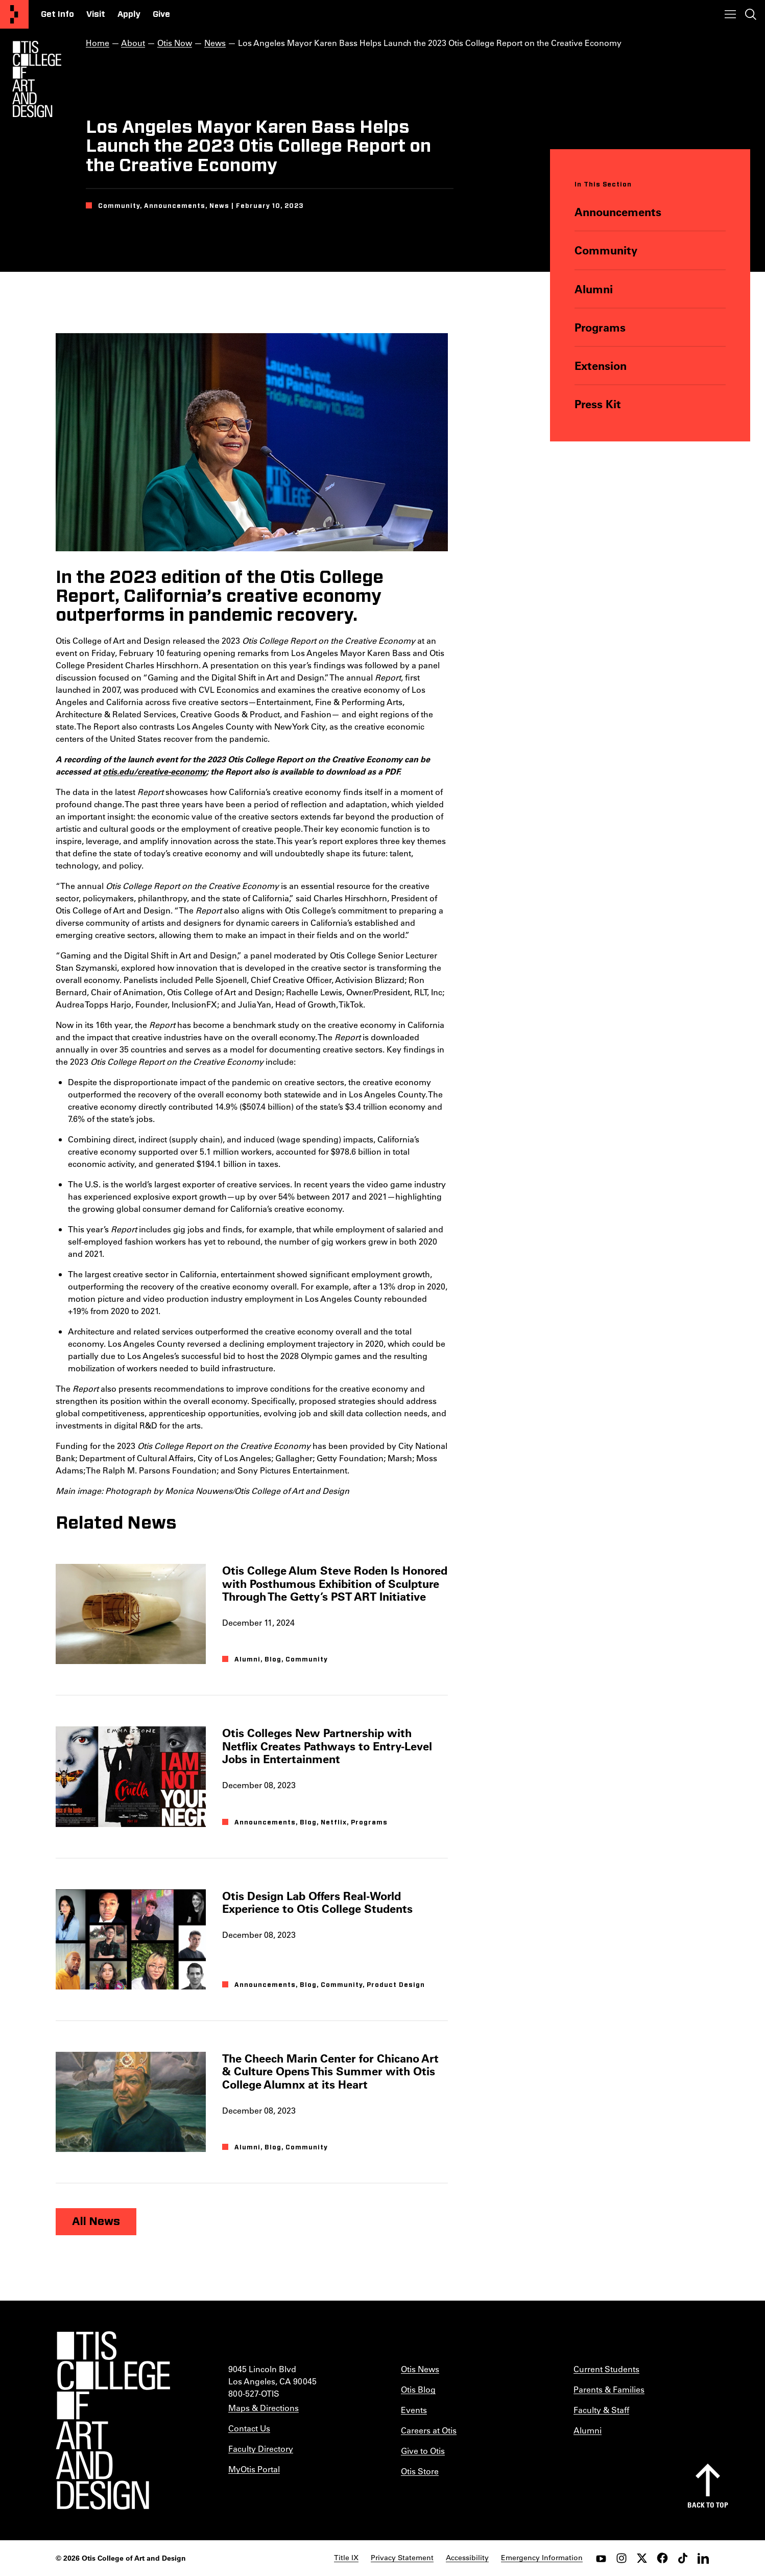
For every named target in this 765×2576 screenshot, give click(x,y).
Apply (128, 14)
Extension (601, 365)
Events (414, 2409)
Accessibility (467, 2557)
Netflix (334, 1822)
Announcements (618, 211)
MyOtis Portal (254, 2469)
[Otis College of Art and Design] (14, 14)
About (133, 42)
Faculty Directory (260, 2448)
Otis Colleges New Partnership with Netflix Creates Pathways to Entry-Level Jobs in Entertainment (327, 1746)
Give (161, 14)
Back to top (707, 2504)
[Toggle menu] (730, 14)
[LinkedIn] (703, 2558)
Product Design (396, 1985)
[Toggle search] (751, 14)
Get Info (57, 14)
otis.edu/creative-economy (154, 771)
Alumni (594, 289)
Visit (95, 14)
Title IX (346, 2557)
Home (97, 42)
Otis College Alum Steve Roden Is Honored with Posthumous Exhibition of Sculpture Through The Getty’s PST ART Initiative (334, 1583)
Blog (273, 1660)
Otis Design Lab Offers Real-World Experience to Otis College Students (317, 1902)
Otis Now (174, 42)
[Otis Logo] (37, 79)
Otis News (420, 2368)
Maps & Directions (263, 2407)
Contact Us (249, 2428)
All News (96, 2221)
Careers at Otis (429, 2430)
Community (606, 250)
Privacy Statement (402, 2557)
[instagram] (621, 2558)
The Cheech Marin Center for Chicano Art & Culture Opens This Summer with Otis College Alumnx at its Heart (330, 2071)
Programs (600, 327)
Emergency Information (542, 2557)
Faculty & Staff (601, 2409)
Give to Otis (423, 2450)
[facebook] (662, 2558)
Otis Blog (418, 2389)
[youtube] (601, 2558)
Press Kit (598, 404)
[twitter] (642, 2558)
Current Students (606, 2368)
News (215, 42)
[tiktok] (683, 2558)
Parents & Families (608, 2389)
